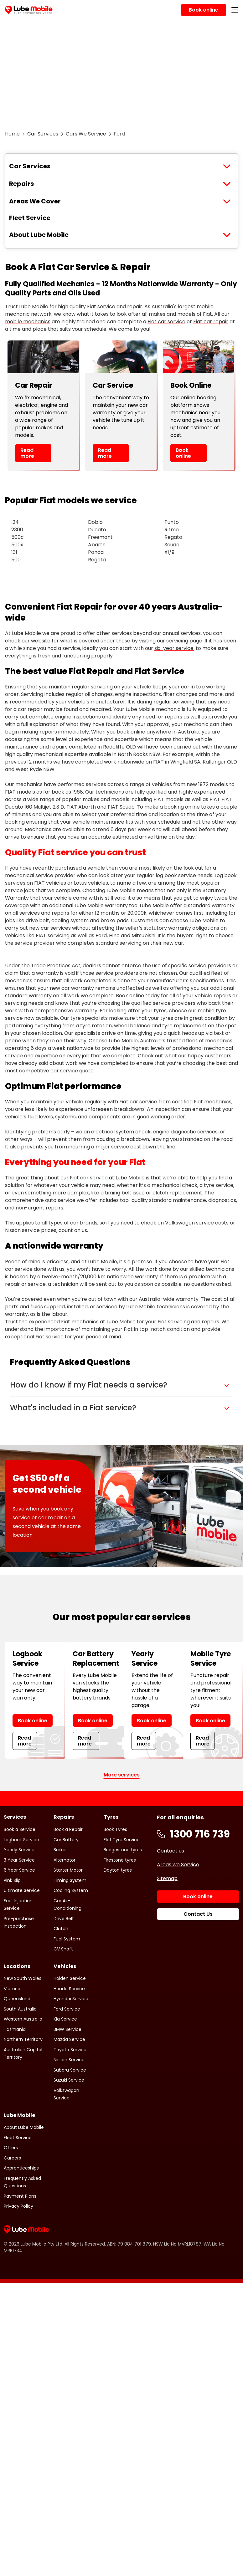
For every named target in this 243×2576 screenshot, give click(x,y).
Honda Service (69, 1989)
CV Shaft (63, 1949)
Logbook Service (21, 1840)
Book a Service (19, 1829)
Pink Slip (12, 1880)
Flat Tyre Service (122, 1840)
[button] (121, 1385)
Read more (27, 453)
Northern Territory (23, 2039)
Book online (183, 453)
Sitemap (167, 1878)
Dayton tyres (118, 1870)
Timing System (70, 1880)
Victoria (12, 1989)
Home (12, 133)
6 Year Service (19, 1870)
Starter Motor (68, 1870)
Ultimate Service (22, 1890)
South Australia (20, 2009)
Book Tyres (115, 1829)
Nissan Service (69, 2060)
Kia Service (65, 2019)
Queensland (17, 1999)
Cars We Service (86, 133)
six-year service (174, 648)
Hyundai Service (71, 1999)
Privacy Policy (18, 2206)
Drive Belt (64, 1918)
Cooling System (71, 1890)
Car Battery (66, 1840)
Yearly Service (19, 1850)
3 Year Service (19, 1860)
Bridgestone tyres (123, 1850)
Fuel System (67, 1939)
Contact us (170, 1850)
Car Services (42, 133)
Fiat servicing (174, 1321)
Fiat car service (166, 321)
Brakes (61, 1850)
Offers (11, 2147)
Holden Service (70, 1978)
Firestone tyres (120, 1860)
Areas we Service (178, 1864)
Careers (12, 2158)
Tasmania (15, 2029)
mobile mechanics (27, 321)
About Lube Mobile (39, 234)
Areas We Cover (35, 201)
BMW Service (67, 2029)
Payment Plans (20, 2196)
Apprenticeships (21, 2168)
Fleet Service (29, 217)
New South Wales (22, 1978)
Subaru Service (70, 2070)
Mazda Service (69, 2039)
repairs (210, 1321)
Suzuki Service (69, 2080)
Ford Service (67, 2009)
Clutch (61, 1928)
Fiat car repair (210, 321)
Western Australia (23, 2019)
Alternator (64, 1860)
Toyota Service (70, 2050)
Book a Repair (68, 1829)
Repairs (21, 183)
